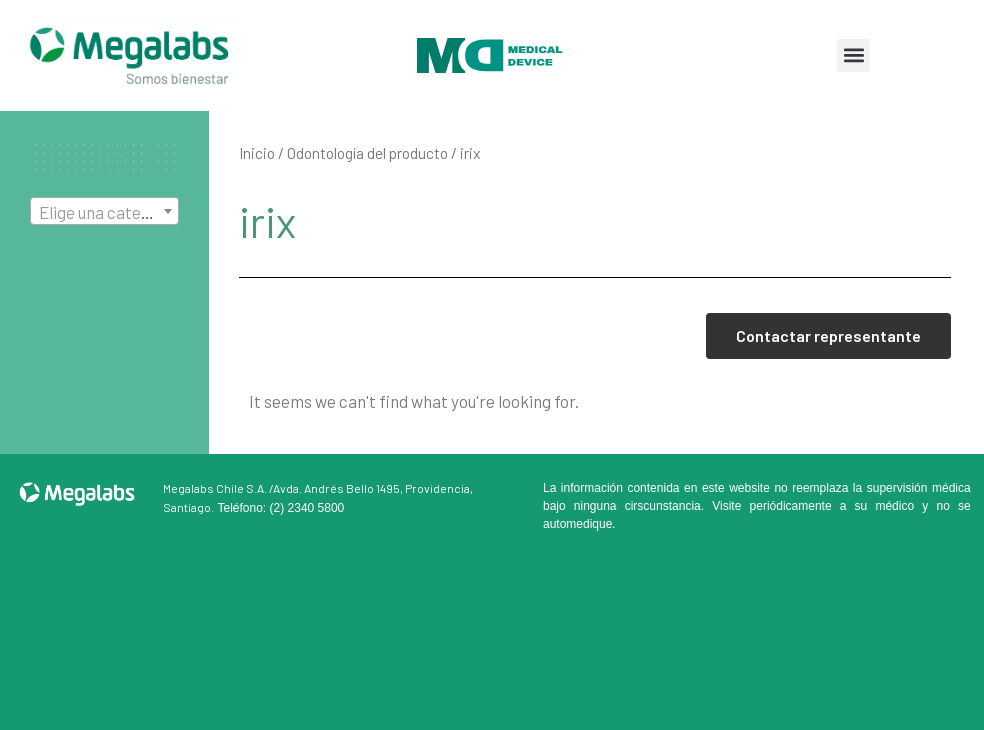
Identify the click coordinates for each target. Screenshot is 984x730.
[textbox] (104, 212)
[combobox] (104, 211)
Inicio (257, 152)
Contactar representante (828, 335)
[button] (853, 55)
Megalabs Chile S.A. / (218, 488)
